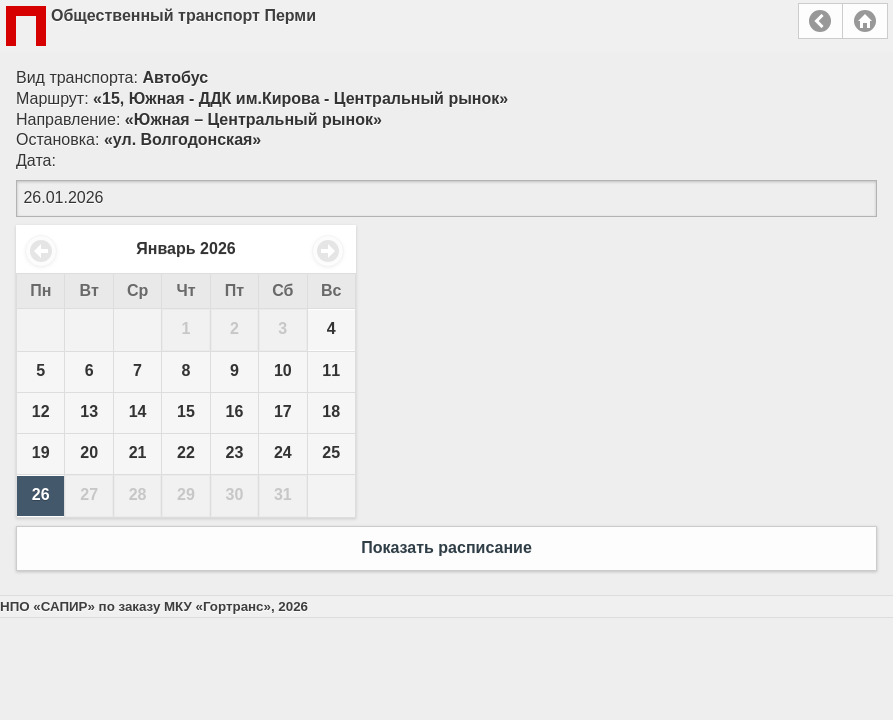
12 (41, 411)
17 (283, 411)
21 (138, 452)
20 (89, 452)
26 (41, 494)
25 (331, 452)
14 (138, 411)
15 (186, 411)
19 (41, 452)
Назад (820, 21)
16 (235, 411)
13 (89, 411)
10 (283, 370)
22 (186, 452)
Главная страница (865, 21)
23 (235, 452)
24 (283, 452)
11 (331, 370)
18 (331, 411)
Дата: (36, 160)
